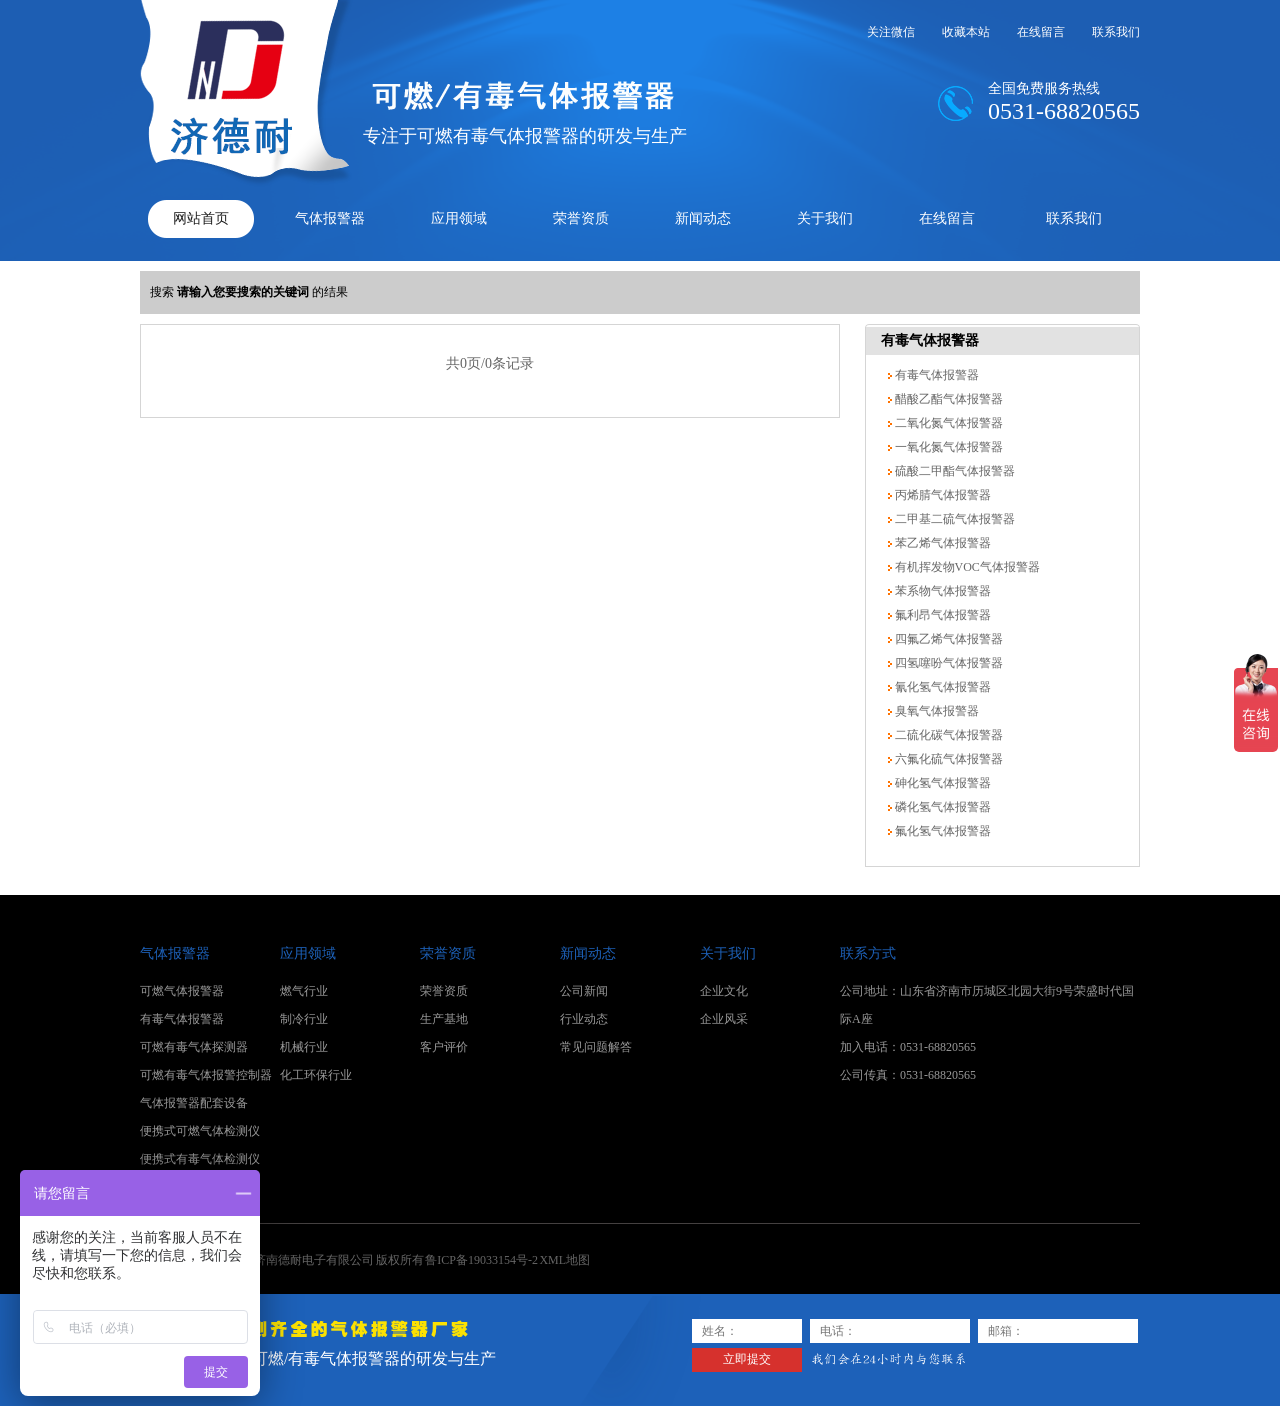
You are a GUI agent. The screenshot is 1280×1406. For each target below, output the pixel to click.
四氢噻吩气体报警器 (947, 663)
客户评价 (444, 1047)
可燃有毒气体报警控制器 (206, 1075)
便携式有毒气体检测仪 (200, 1159)
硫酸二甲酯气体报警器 (953, 471)
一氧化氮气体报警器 (947, 447)
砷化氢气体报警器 (941, 783)
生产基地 (444, 1019)
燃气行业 (304, 991)
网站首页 (201, 218)
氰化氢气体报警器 (941, 687)
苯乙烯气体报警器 (941, 543)
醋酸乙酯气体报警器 (947, 399)
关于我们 (825, 218)
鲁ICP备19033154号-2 (481, 1260)
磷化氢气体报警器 (941, 807)
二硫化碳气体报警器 (947, 735)
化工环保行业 (316, 1075)
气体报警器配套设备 (194, 1103)
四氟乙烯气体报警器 (947, 639)
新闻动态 (703, 218)
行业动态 (584, 1019)
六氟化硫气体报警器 (947, 759)
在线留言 (1041, 32)
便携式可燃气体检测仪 (200, 1131)
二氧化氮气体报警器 (947, 423)
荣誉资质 (581, 218)
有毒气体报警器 (930, 340)
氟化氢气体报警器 (941, 831)
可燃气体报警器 (182, 991)
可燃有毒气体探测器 (194, 1047)
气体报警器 (330, 218)
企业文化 (724, 991)
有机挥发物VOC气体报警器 (966, 567)
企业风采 (724, 1019)
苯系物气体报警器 (941, 591)
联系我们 (1116, 32)
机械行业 (304, 1047)
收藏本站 (966, 32)
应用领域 (459, 218)
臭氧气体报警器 (935, 711)
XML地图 (564, 1260)
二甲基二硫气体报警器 (953, 519)
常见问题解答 (596, 1047)
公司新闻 (584, 991)
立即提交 (747, 1359)
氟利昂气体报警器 (941, 615)
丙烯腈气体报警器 (941, 495)
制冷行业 (304, 1019)
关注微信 (891, 32)
